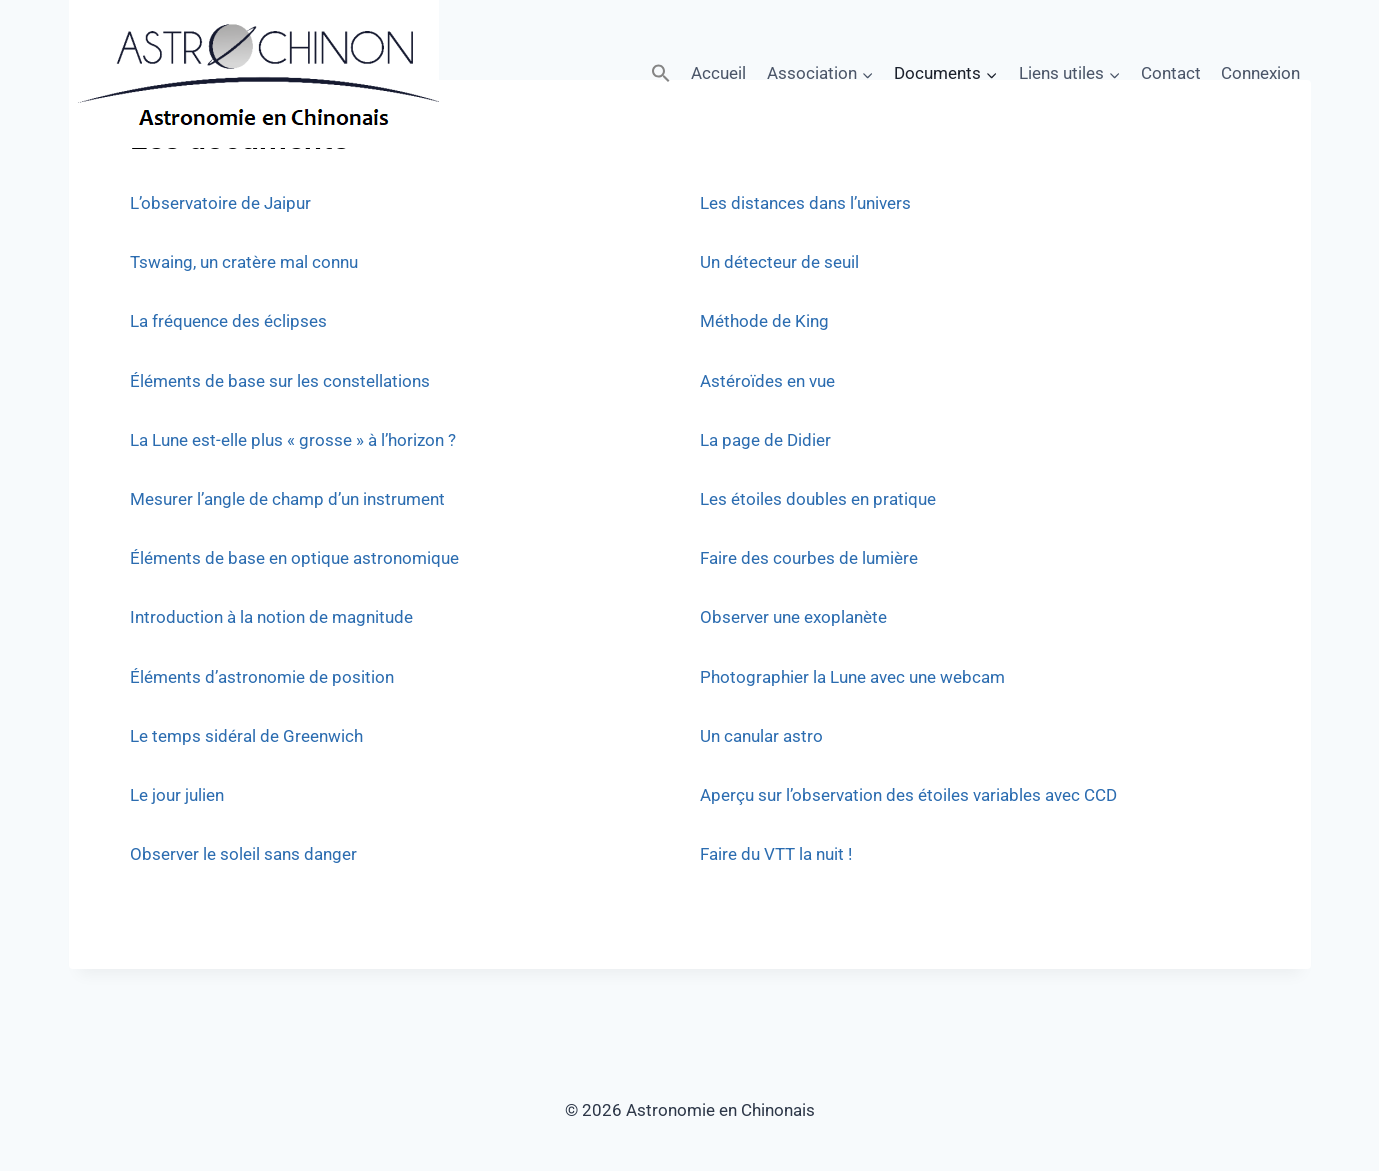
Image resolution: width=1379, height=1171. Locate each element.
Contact (1171, 73)
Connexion (1260, 73)
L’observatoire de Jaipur (220, 203)
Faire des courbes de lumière (809, 558)
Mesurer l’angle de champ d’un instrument (287, 499)
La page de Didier (765, 440)
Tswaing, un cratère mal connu (244, 262)
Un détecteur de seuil (779, 262)
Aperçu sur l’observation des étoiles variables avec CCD (908, 795)
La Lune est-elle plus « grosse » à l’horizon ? (293, 440)
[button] (661, 73)
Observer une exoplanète (793, 617)
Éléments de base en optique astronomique (294, 558)
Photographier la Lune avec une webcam (852, 677)
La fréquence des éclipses (228, 321)
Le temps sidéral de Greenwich (246, 736)
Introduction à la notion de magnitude (271, 617)
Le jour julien (177, 795)
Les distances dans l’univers (805, 203)
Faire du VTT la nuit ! (776, 854)
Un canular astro (761, 736)
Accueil (718, 73)
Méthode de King (764, 321)
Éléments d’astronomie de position (262, 677)
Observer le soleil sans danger (243, 854)
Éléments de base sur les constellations (280, 381)
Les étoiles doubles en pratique (818, 499)
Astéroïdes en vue (767, 381)
